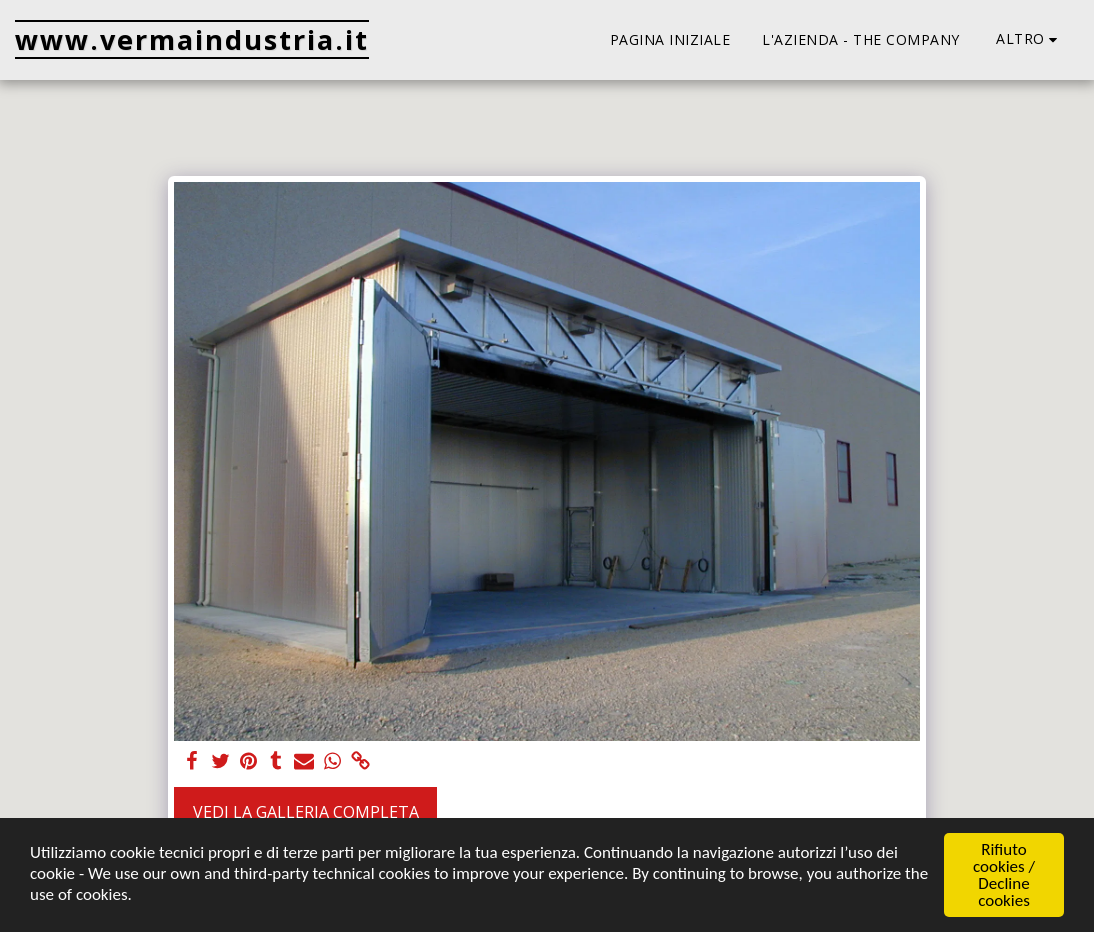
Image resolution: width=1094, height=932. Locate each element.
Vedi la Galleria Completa (306, 812)
